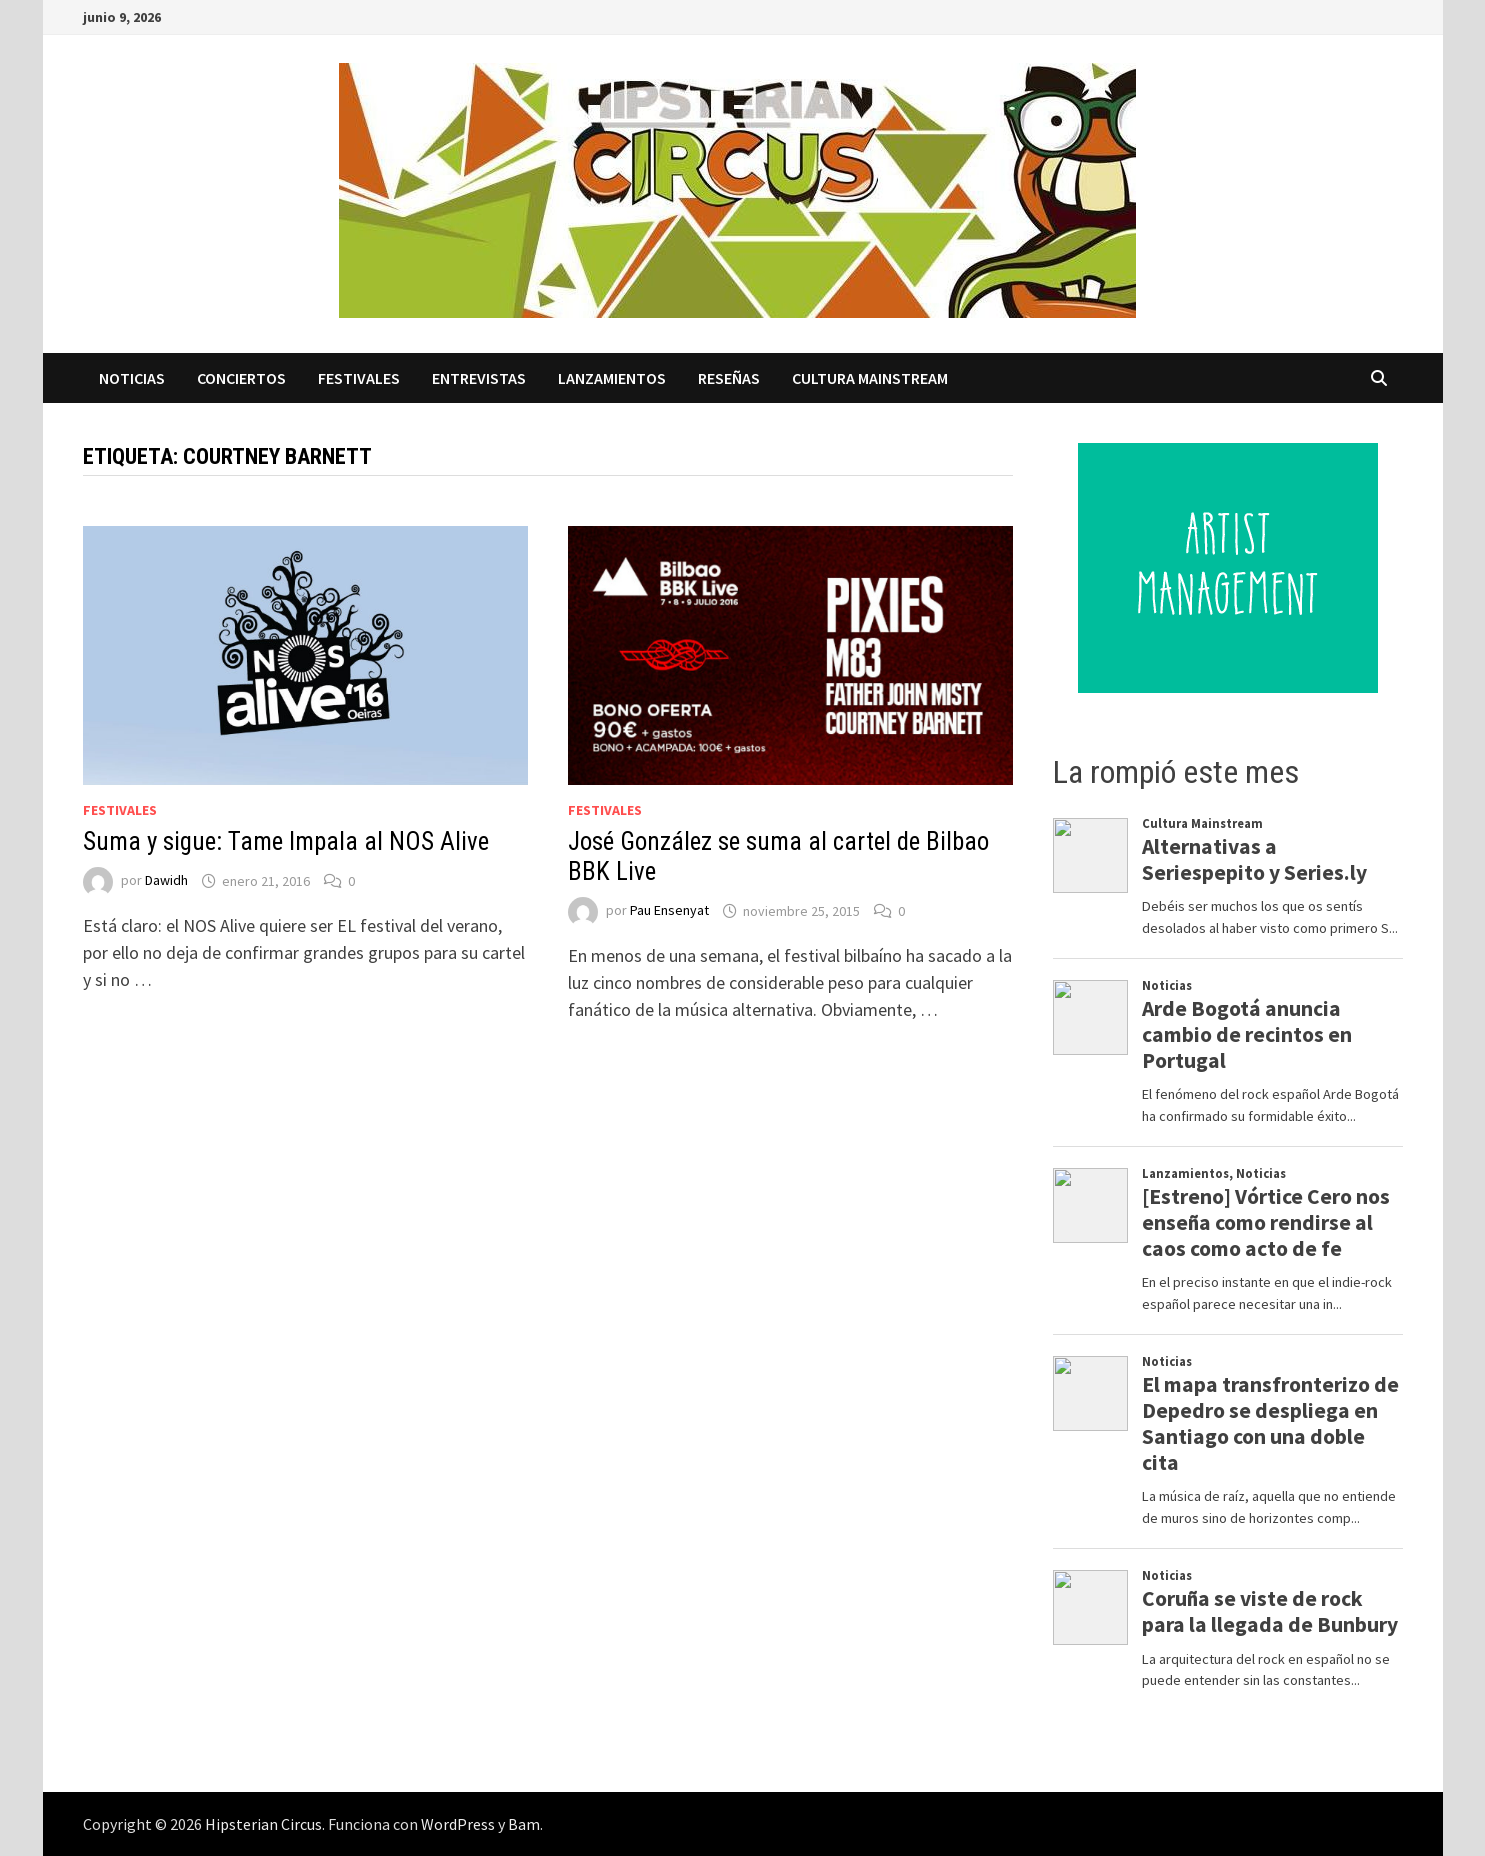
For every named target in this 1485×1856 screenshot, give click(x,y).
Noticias (132, 378)
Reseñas (729, 378)
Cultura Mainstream (870, 378)
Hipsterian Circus (263, 1824)
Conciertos (241, 378)
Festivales (359, 378)
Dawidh (166, 881)
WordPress (458, 1824)
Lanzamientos (612, 378)
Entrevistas (479, 378)
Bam (524, 1824)
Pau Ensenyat (669, 911)
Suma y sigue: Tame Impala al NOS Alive (286, 841)
